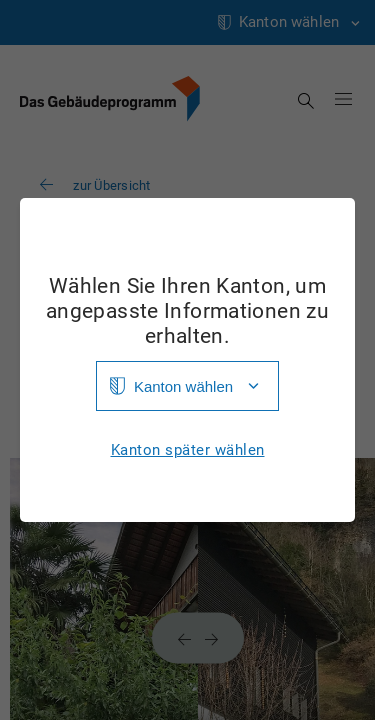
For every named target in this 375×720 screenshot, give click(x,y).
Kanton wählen (183, 386)
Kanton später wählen (188, 450)
